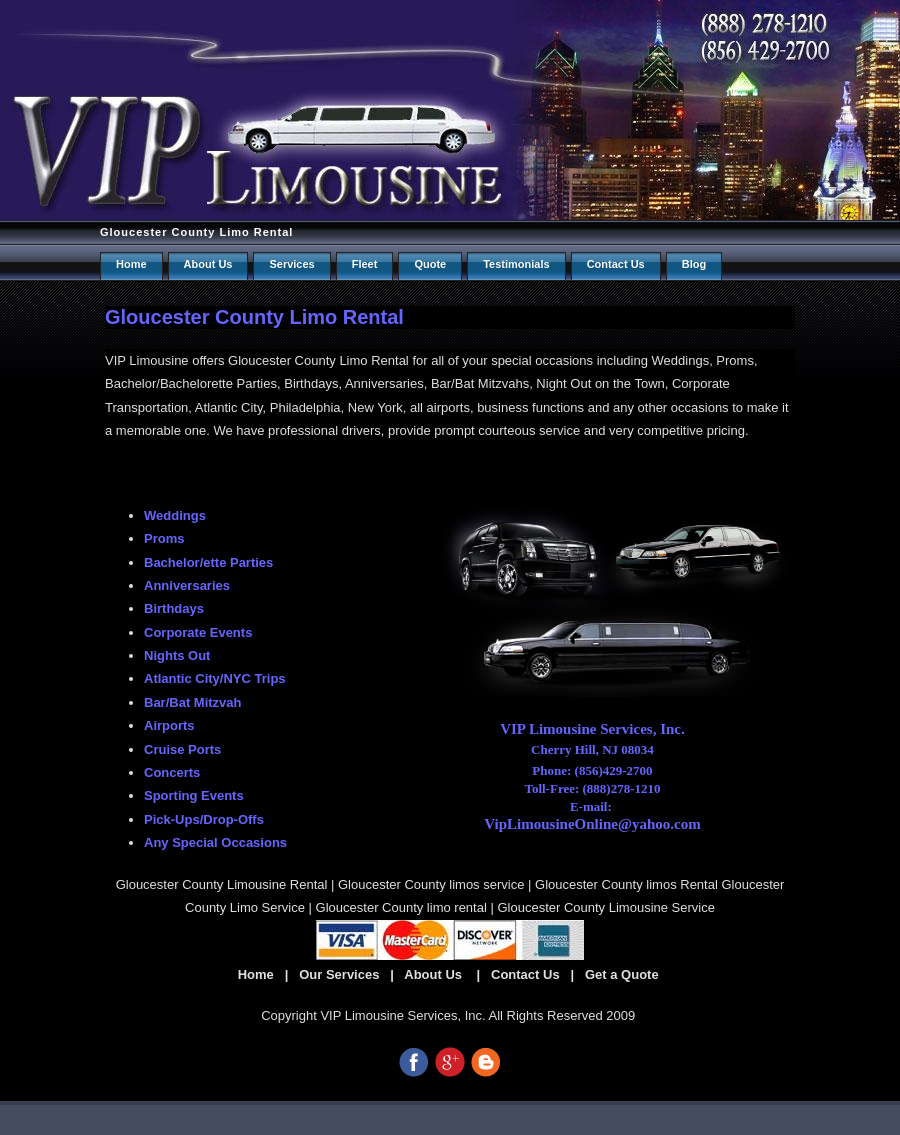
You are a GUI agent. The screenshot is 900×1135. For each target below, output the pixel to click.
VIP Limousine (147, 360)
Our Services (339, 974)
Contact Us (525, 974)
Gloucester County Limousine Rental (222, 884)
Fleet (365, 264)
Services (291, 264)
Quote (430, 264)
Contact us (616, 264)
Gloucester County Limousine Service (606, 907)
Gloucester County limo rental (401, 907)
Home (131, 264)
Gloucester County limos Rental (626, 884)
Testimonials (516, 264)
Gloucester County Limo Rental (196, 232)
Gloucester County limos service (431, 884)
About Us (208, 264)
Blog (694, 264)
